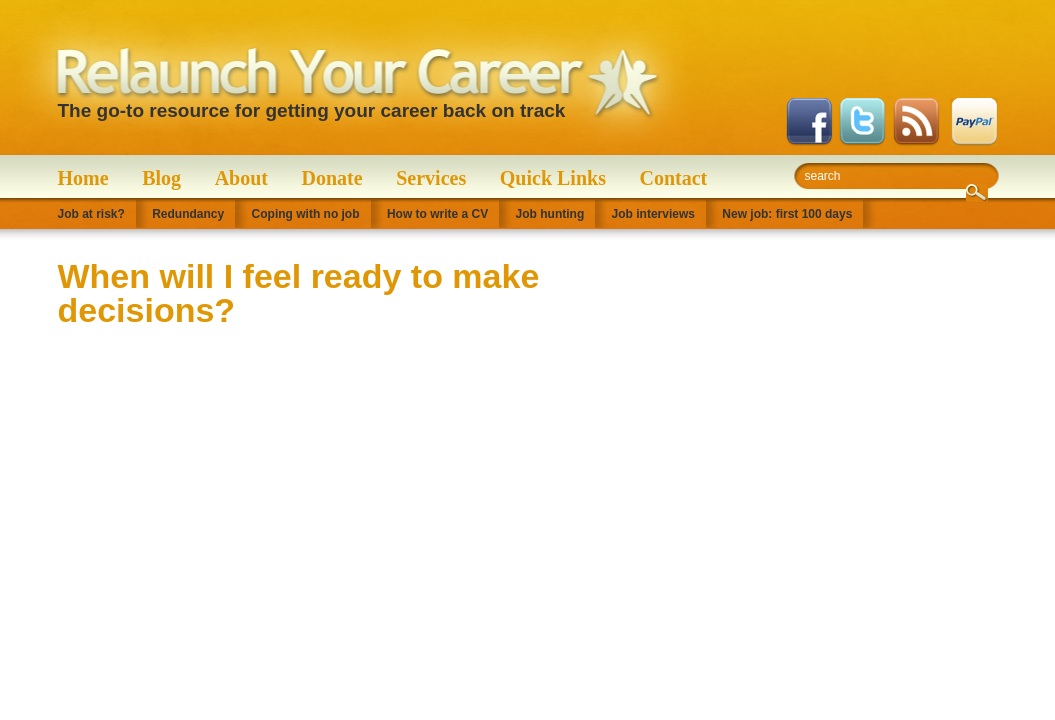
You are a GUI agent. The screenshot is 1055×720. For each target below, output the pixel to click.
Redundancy (188, 214)
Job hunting (550, 214)
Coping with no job (306, 214)
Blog (161, 178)
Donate (332, 178)
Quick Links (553, 178)
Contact (674, 178)
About (241, 178)
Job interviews (653, 214)
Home (83, 178)
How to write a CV (437, 214)
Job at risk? (91, 214)
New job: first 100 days (787, 214)
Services (431, 178)
